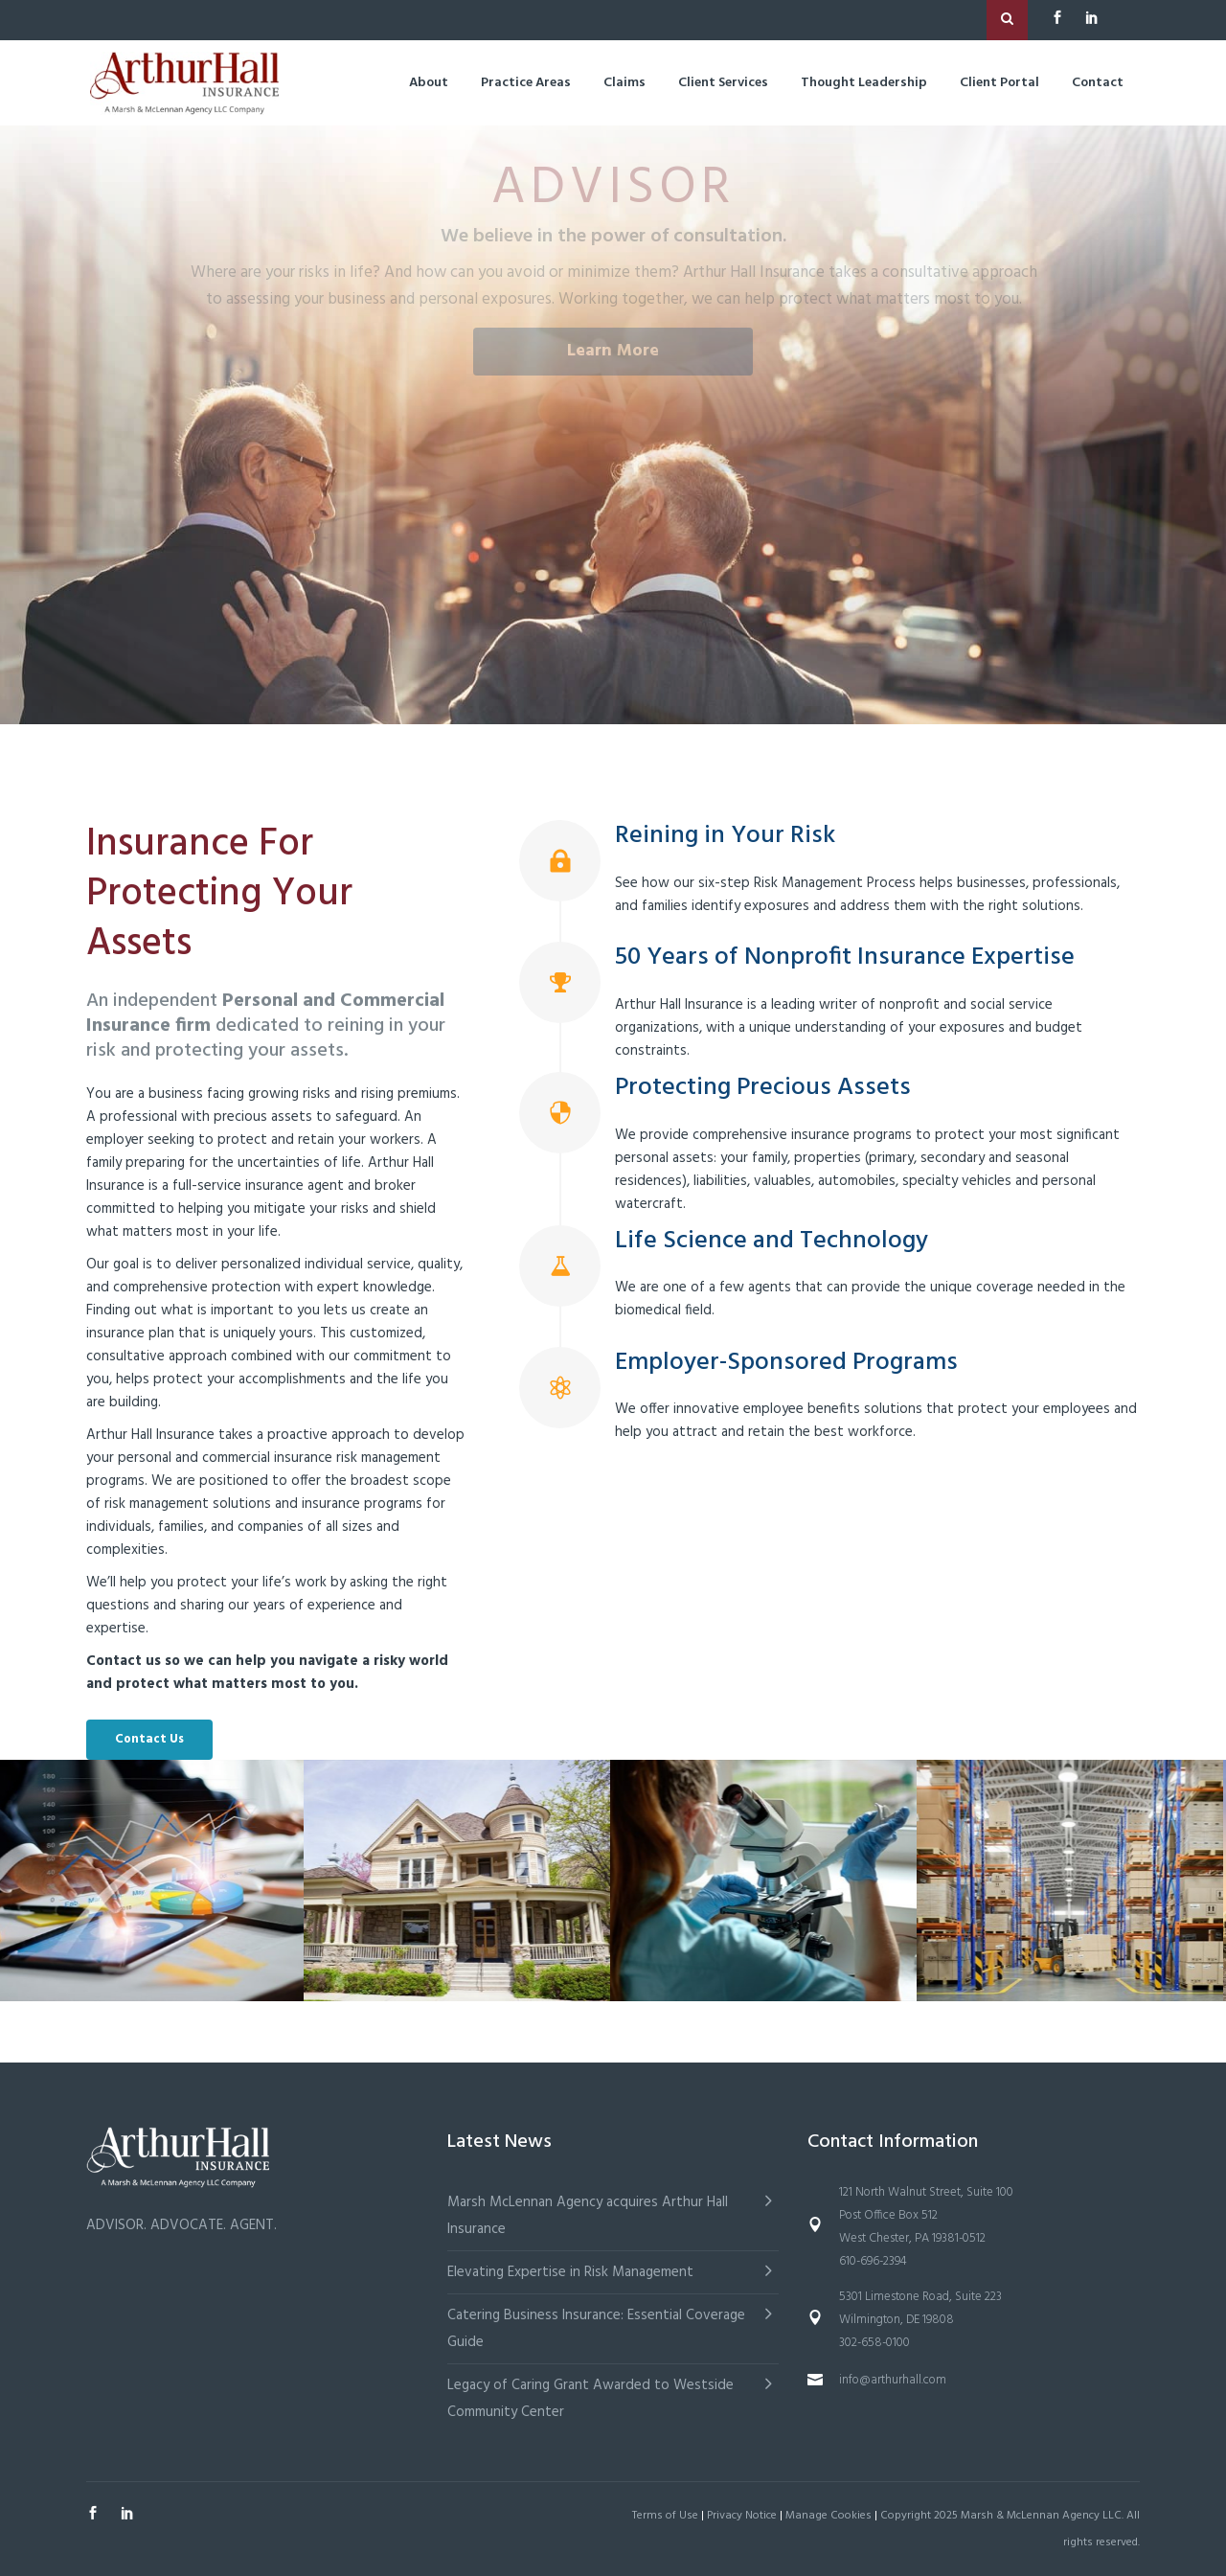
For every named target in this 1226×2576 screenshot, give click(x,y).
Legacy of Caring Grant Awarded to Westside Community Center (590, 2399)
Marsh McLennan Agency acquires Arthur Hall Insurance (587, 2216)
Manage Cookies (828, 2515)
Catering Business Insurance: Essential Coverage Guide (596, 2329)
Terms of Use (665, 2515)
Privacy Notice (742, 2515)
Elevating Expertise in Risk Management (570, 2272)
